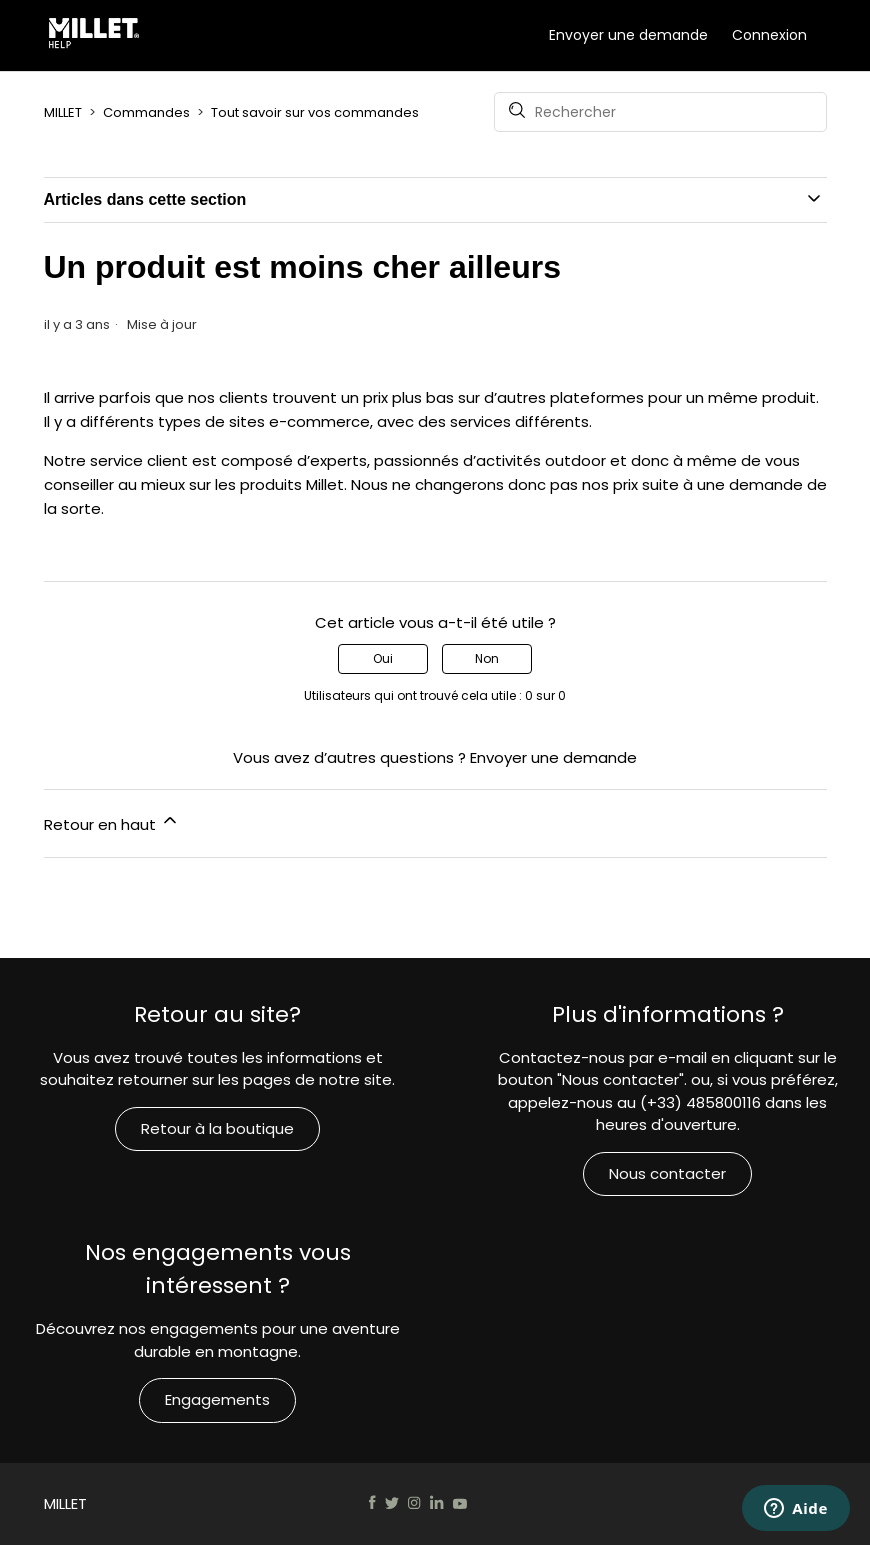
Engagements (217, 1399)
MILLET (63, 112)
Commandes (146, 112)
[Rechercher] (660, 112)
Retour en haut (112, 822)
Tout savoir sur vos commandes (315, 112)
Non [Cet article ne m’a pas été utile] (487, 658)
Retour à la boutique (217, 1128)
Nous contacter (667, 1173)
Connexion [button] (769, 35)
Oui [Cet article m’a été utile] (383, 658)
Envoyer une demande (628, 35)
